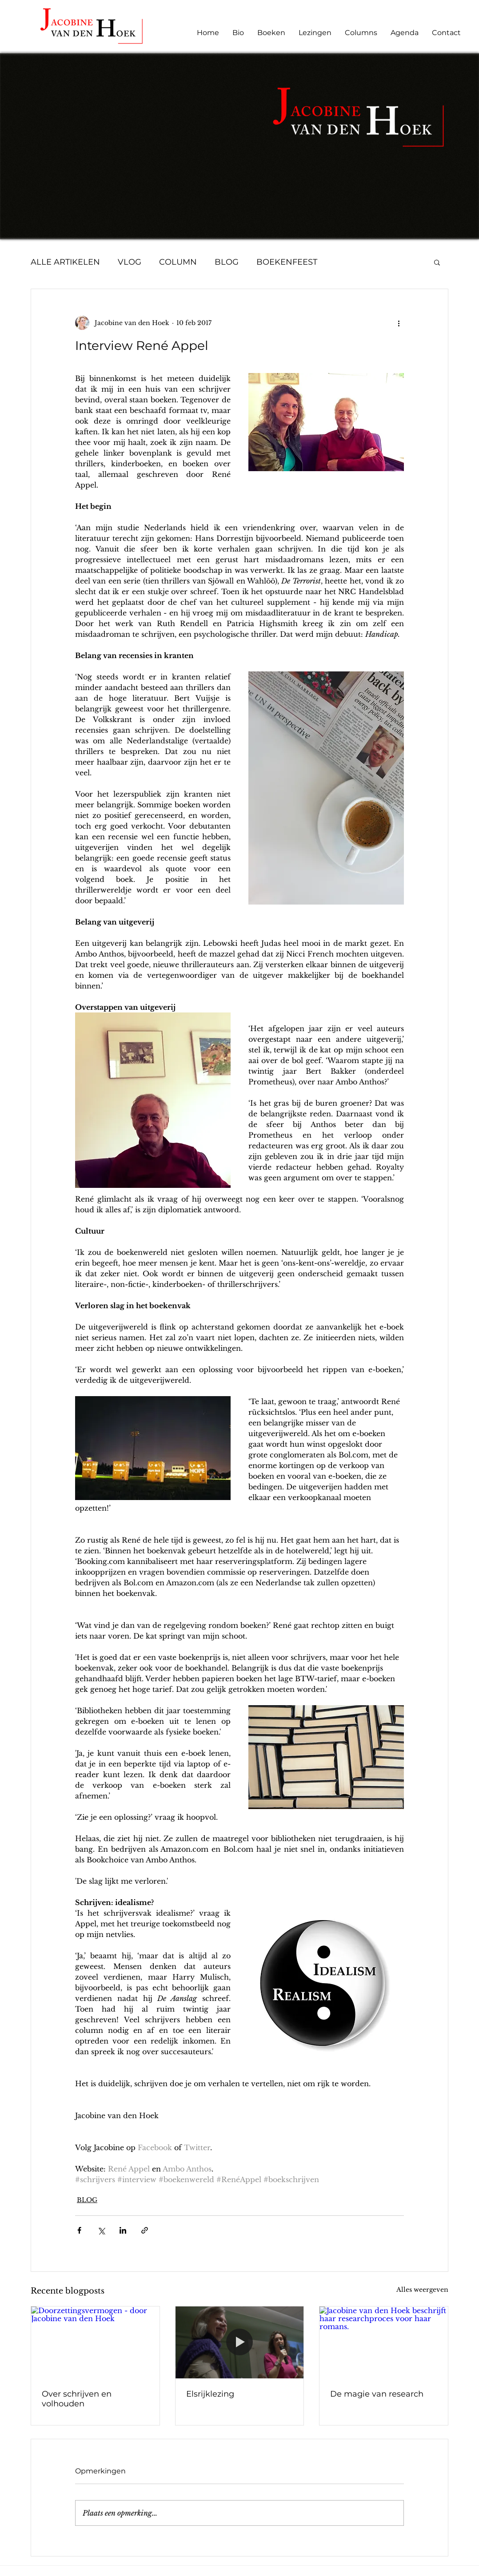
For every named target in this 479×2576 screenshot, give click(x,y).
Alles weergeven (422, 2290)
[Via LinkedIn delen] (123, 2230)
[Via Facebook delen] (79, 2230)
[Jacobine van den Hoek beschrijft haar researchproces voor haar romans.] (383, 2342)
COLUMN (178, 262)
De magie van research (376, 2394)
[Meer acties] (398, 323)
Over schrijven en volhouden (77, 2399)
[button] (437, 262)
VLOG (129, 262)
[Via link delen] (144, 2230)
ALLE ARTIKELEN (65, 262)
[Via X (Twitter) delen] (101, 2230)
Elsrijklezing (210, 2394)
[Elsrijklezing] (240, 2342)
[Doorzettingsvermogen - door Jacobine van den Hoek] (95, 2342)
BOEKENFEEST (286, 262)
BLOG (227, 262)
